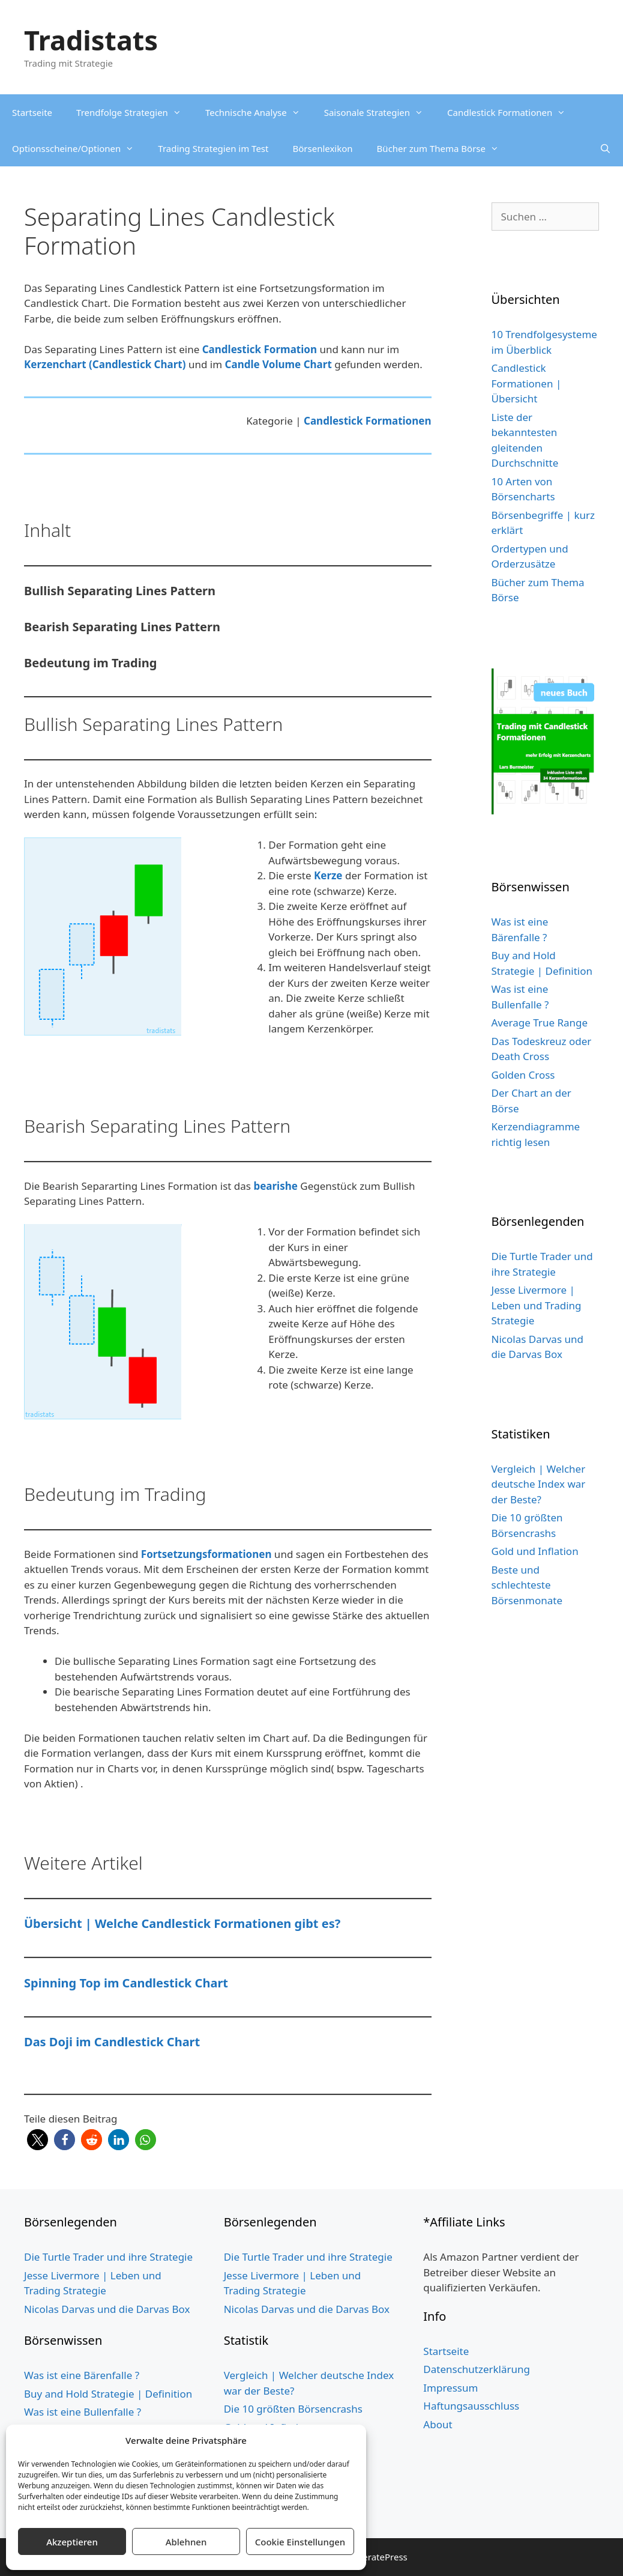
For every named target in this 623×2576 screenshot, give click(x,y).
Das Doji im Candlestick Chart (112, 2042)
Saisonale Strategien (379, 112)
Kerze (328, 875)
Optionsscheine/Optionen (79, 148)
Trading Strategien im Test (213, 148)
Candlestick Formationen (512, 112)
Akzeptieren (72, 2542)
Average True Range (540, 1022)
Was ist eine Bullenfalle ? (82, 2412)
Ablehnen (186, 2542)
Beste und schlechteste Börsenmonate (527, 1585)
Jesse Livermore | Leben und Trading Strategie (537, 1305)
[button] (37, 2139)
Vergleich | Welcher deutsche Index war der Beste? (539, 1484)
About (437, 2424)
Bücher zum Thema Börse (444, 148)
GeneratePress (377, 2557)
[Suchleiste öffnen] (605, 148)
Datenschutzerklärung (476, 2369)
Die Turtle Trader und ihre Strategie (108, 2257)
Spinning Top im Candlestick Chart (126, 1983)
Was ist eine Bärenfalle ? (81, 2375)
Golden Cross (523, 1075)
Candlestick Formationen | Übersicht (527, 383)
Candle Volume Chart (278, 364)
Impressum (450, 2388)
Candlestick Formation (259, 349)
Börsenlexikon (322, 148)
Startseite (32, 112)
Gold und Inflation (535, 1551)
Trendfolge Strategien (134, 112)
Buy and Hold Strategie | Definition (108, 2394)
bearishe (275, 1186)
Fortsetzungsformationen (206, 1554)
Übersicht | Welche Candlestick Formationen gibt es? (182, 1923)
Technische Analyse (258, 112)
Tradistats (91, 40)
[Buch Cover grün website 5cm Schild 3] (546, 810)
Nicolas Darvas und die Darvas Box (107, 2309)
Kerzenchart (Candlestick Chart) (105, 364)
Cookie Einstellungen (300, 2542)
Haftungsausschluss (471, 2406)
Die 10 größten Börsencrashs (293, 2409)
